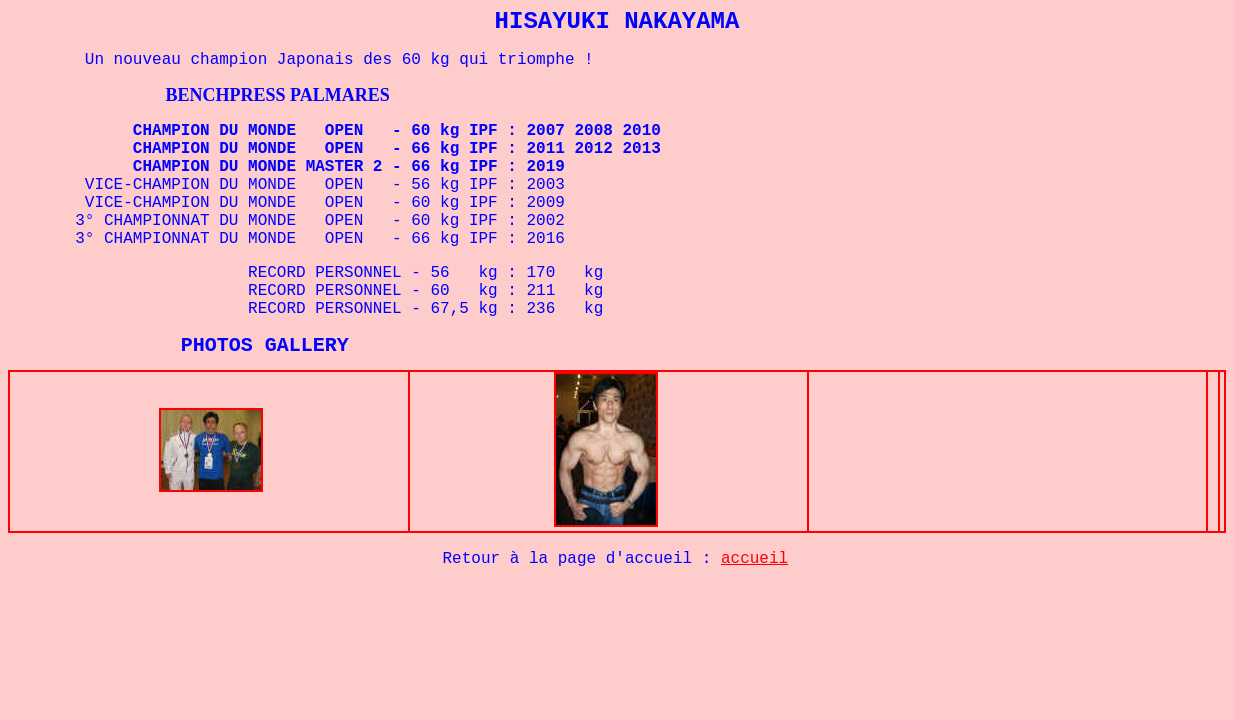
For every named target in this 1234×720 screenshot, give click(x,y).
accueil (754, 563)
